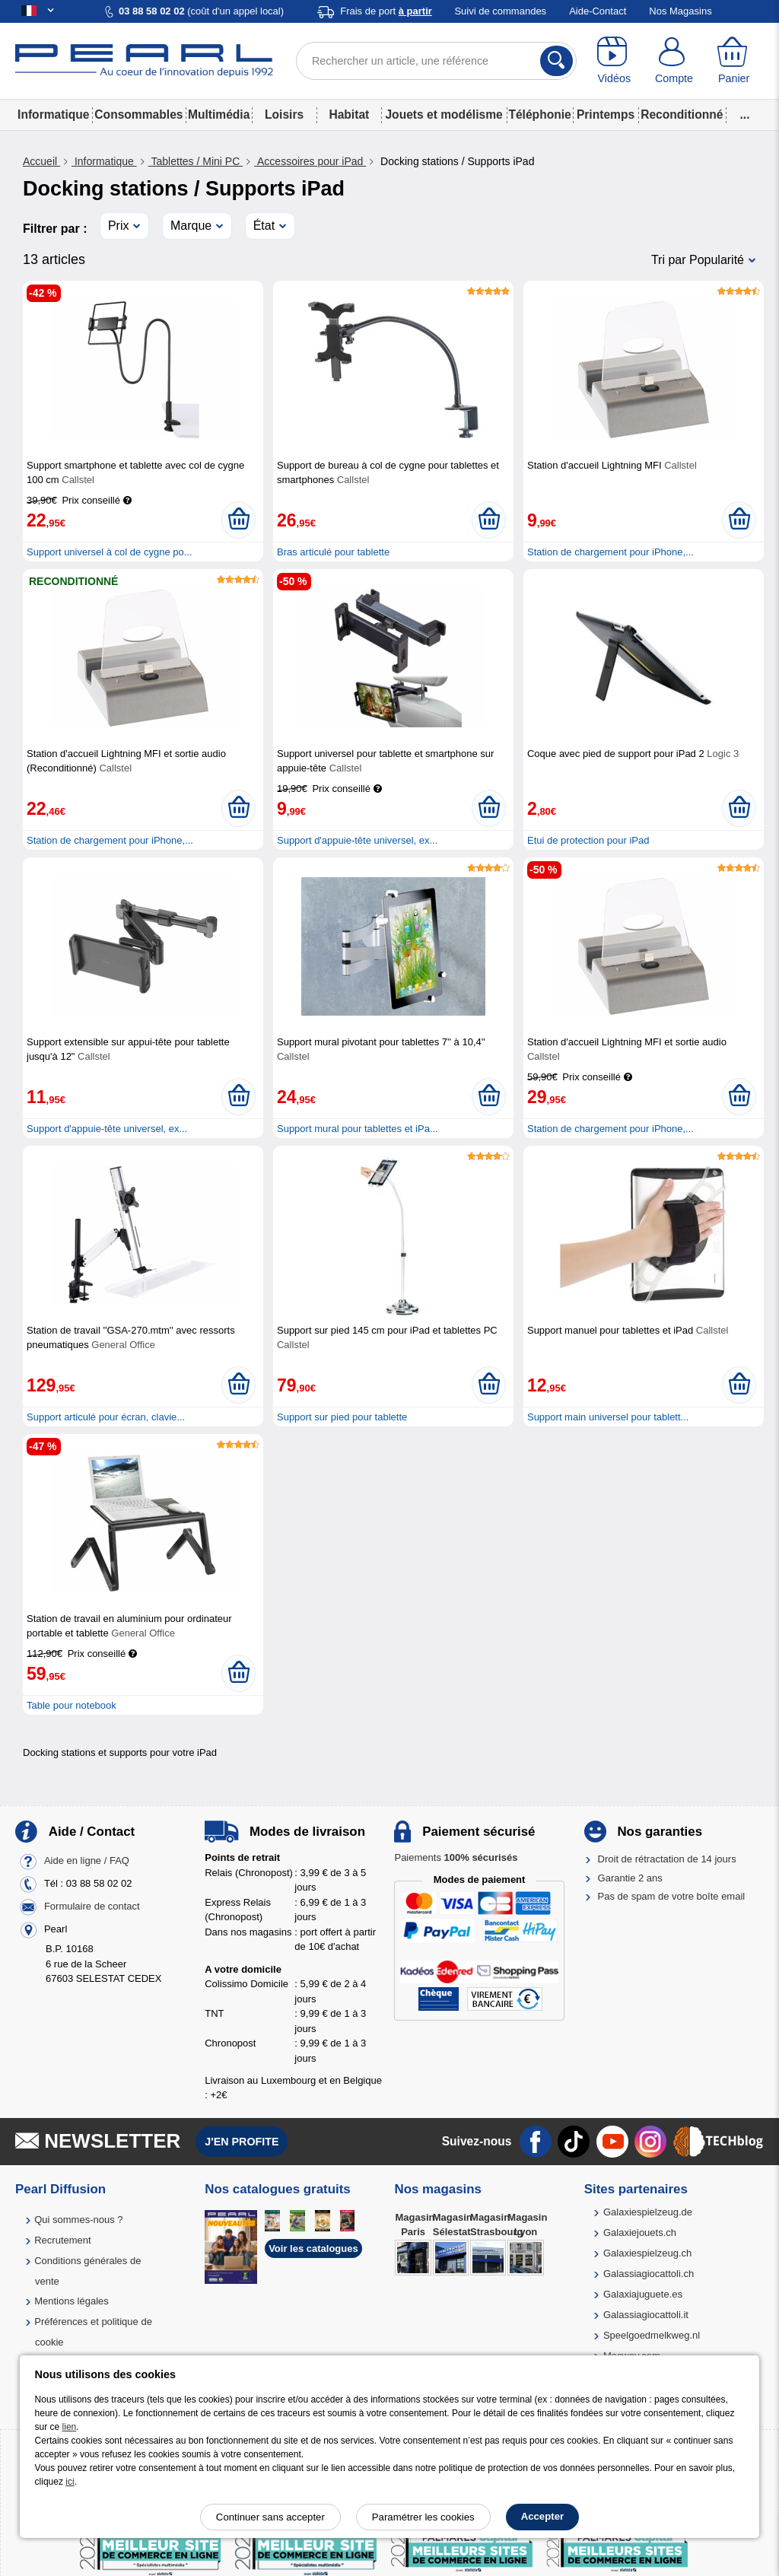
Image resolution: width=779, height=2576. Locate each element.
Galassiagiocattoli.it (645, 2314)
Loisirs (284, 114)
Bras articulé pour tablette (333, 552)
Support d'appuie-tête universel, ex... (357, 840)
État (264, 225)
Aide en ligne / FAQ (86, 1861)
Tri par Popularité (697, 259)
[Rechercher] (556, 61)
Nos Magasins (680, 11)
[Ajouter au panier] (238, 519)
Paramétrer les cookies (423, 2517)
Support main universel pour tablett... (607, 1417)
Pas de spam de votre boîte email (672, 1896)
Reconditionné (682, 114)
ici (69, 2481)
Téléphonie (539, 114)
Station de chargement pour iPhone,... (610, 552)
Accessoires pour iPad (310, 161)
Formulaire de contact (92, 1907)
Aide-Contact (597, 11)
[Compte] (674, 61)
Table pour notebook (71, 1705)
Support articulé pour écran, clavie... (106, 1417)
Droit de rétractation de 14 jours (667, 1859)
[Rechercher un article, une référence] (436, 61)
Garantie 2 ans (630, 1878)
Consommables (138, 114)
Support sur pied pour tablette (342, 1417)
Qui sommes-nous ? (78, 2219)
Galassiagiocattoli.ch (648, 2273)
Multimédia (219, 114)
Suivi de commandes (500, 11)
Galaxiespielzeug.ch (647, 2253)
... (745, 114)
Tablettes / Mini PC (195, 161)
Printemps (605, 114)
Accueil (41, 161)
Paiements (455, 1857)
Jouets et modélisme (443, 114)
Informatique (53, 114)
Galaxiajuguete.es (642, 2294)
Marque (190, 225)
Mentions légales (71, 2301)
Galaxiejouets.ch (639, 2232)
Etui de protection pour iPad (588, 840)
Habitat (349, 114)
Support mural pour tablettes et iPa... (357, 1128)
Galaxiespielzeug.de (647, 2212)
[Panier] (734, 61)
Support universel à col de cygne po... (109, 552)
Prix (118, 225)
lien (69, 2427)
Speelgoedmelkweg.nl (651, 2335)
